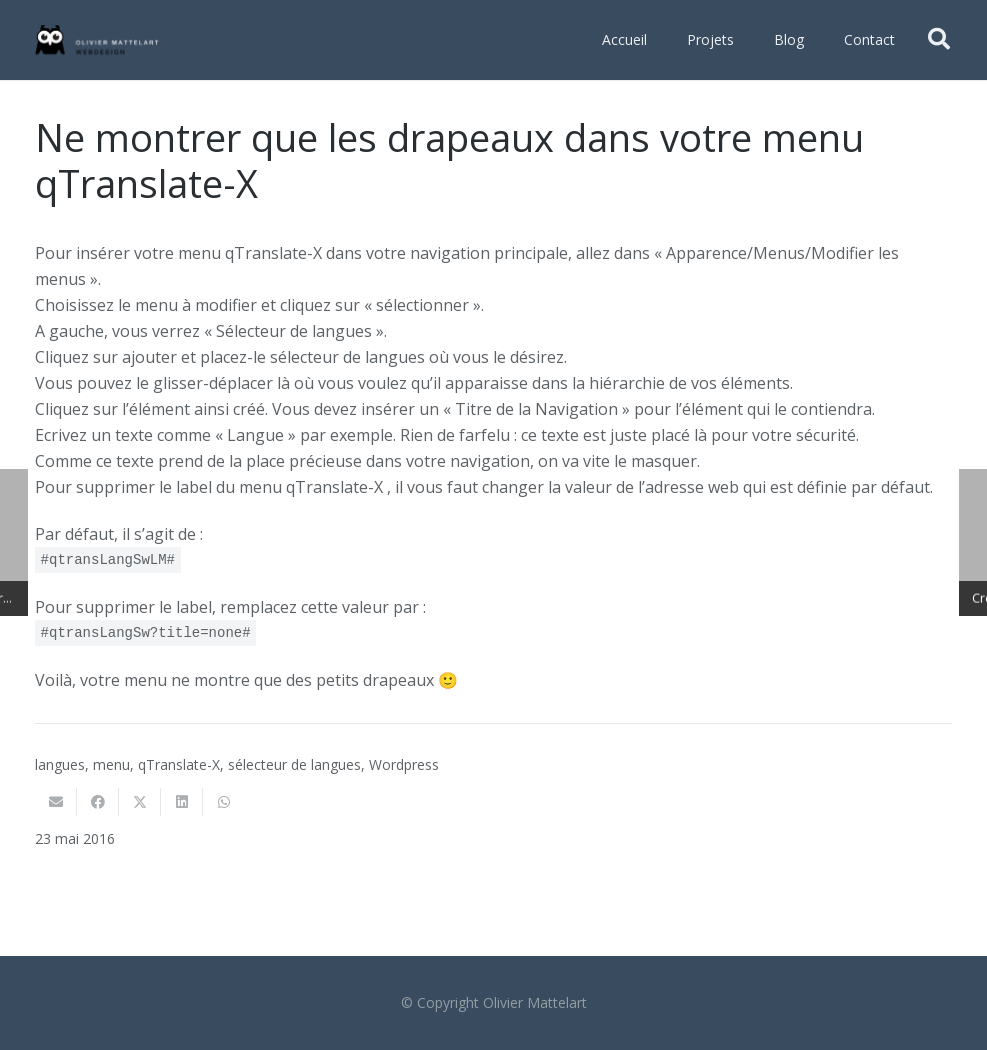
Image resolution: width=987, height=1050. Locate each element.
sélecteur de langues (294, 764)
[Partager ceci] (98, 802)
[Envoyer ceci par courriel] (56, 802)
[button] (939, 39)
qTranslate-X (179, 764)
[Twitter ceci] (140, 802)
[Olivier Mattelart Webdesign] (97, 40)
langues (60, 764)
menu (111, 764)
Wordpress (404, 764)
